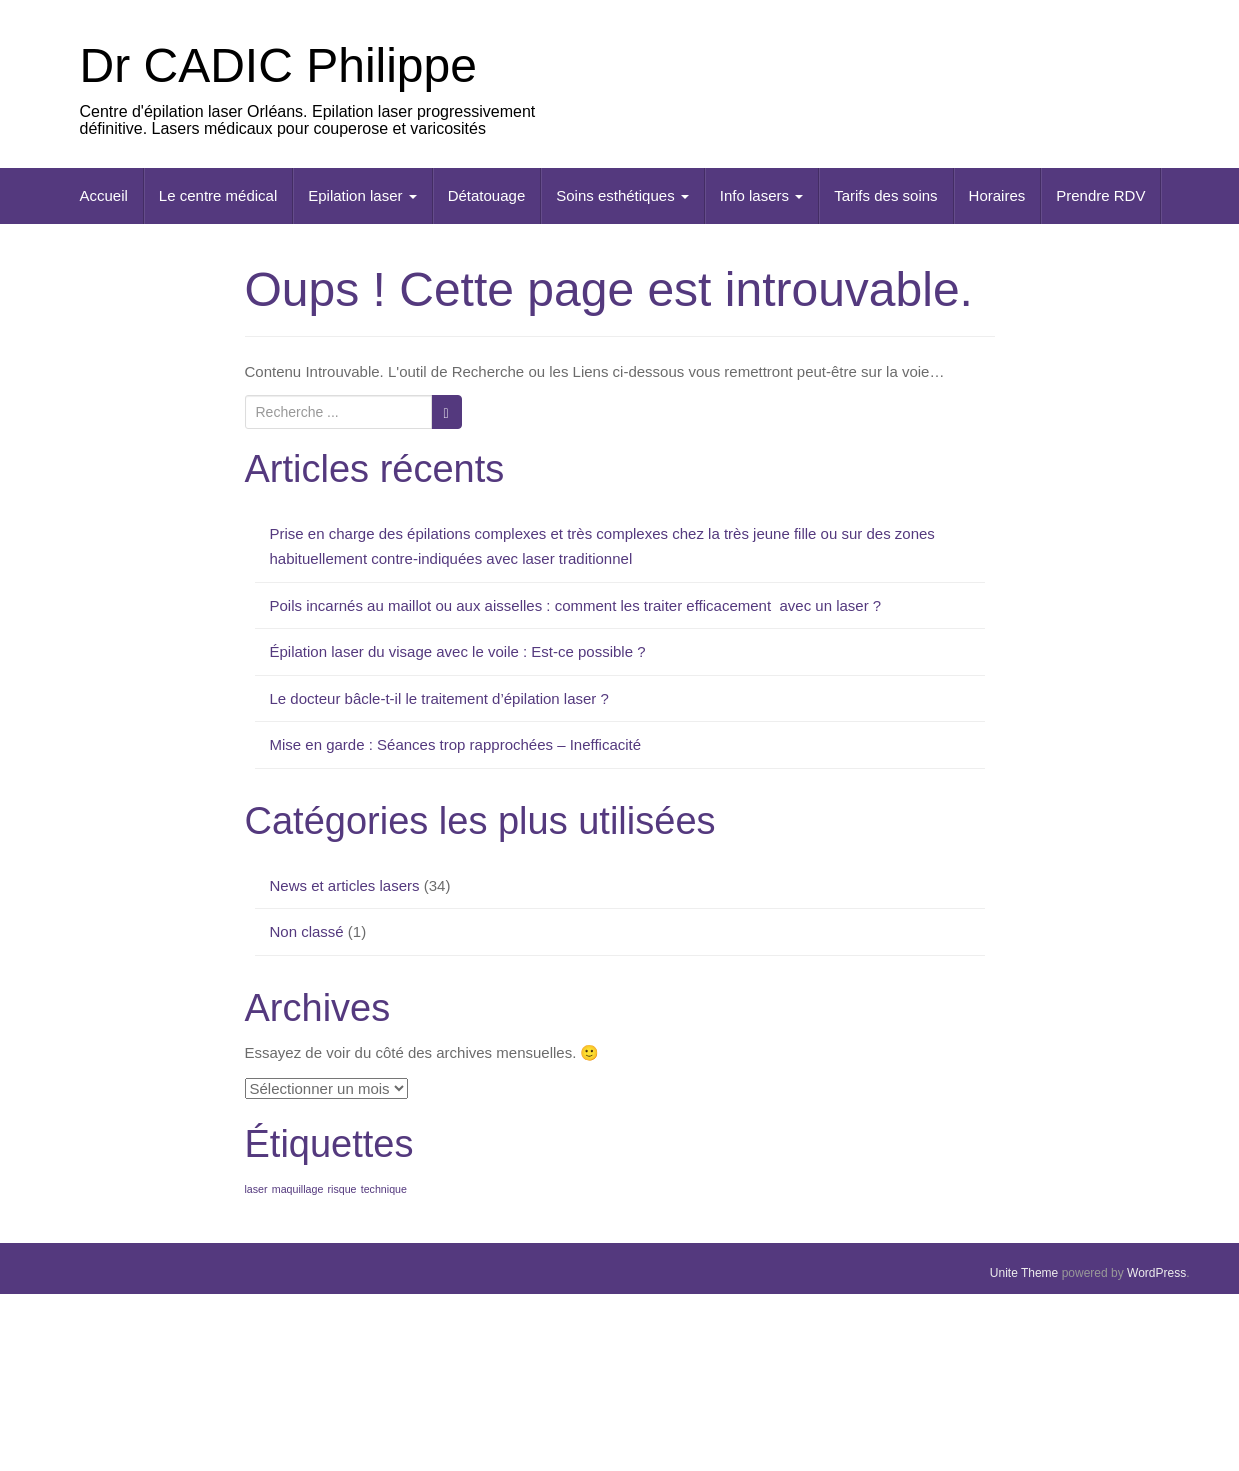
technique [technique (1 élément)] (384, 1189)
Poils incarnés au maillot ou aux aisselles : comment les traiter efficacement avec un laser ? (576, 605)
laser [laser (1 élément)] (256, 1189)
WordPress (1156, 1273)
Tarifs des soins (885, 195)
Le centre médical (218, 195)
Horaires (997, 195)
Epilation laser (362, 195)
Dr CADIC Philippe (278, 65)
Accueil (104, 195)
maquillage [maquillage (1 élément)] (298, 1189)
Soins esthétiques (622, 195)
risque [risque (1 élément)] (342, 1189)
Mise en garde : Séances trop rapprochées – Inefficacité (456, 744)
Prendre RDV (1100, 195)
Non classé (307, 931)
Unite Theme (1024, 1273)
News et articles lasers (345, 885)
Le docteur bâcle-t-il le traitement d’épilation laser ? (439, 698)
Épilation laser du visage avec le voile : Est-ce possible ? (458, 651)
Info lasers (761, 195)
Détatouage (487, 195)
